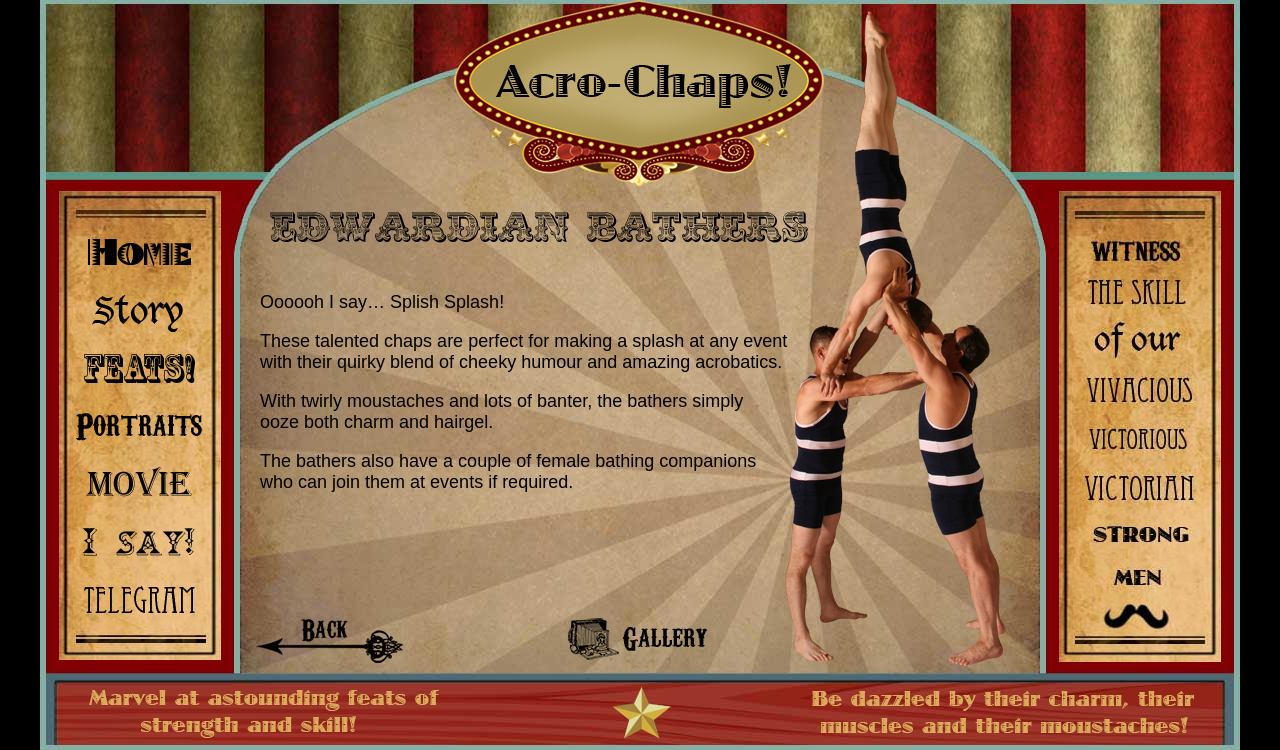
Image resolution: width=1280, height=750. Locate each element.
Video (139, 481)
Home (139, 253)
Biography (139, 310)
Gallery (139, 424)
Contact (139, 595)
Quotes (139, 538)
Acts (139, 367)
